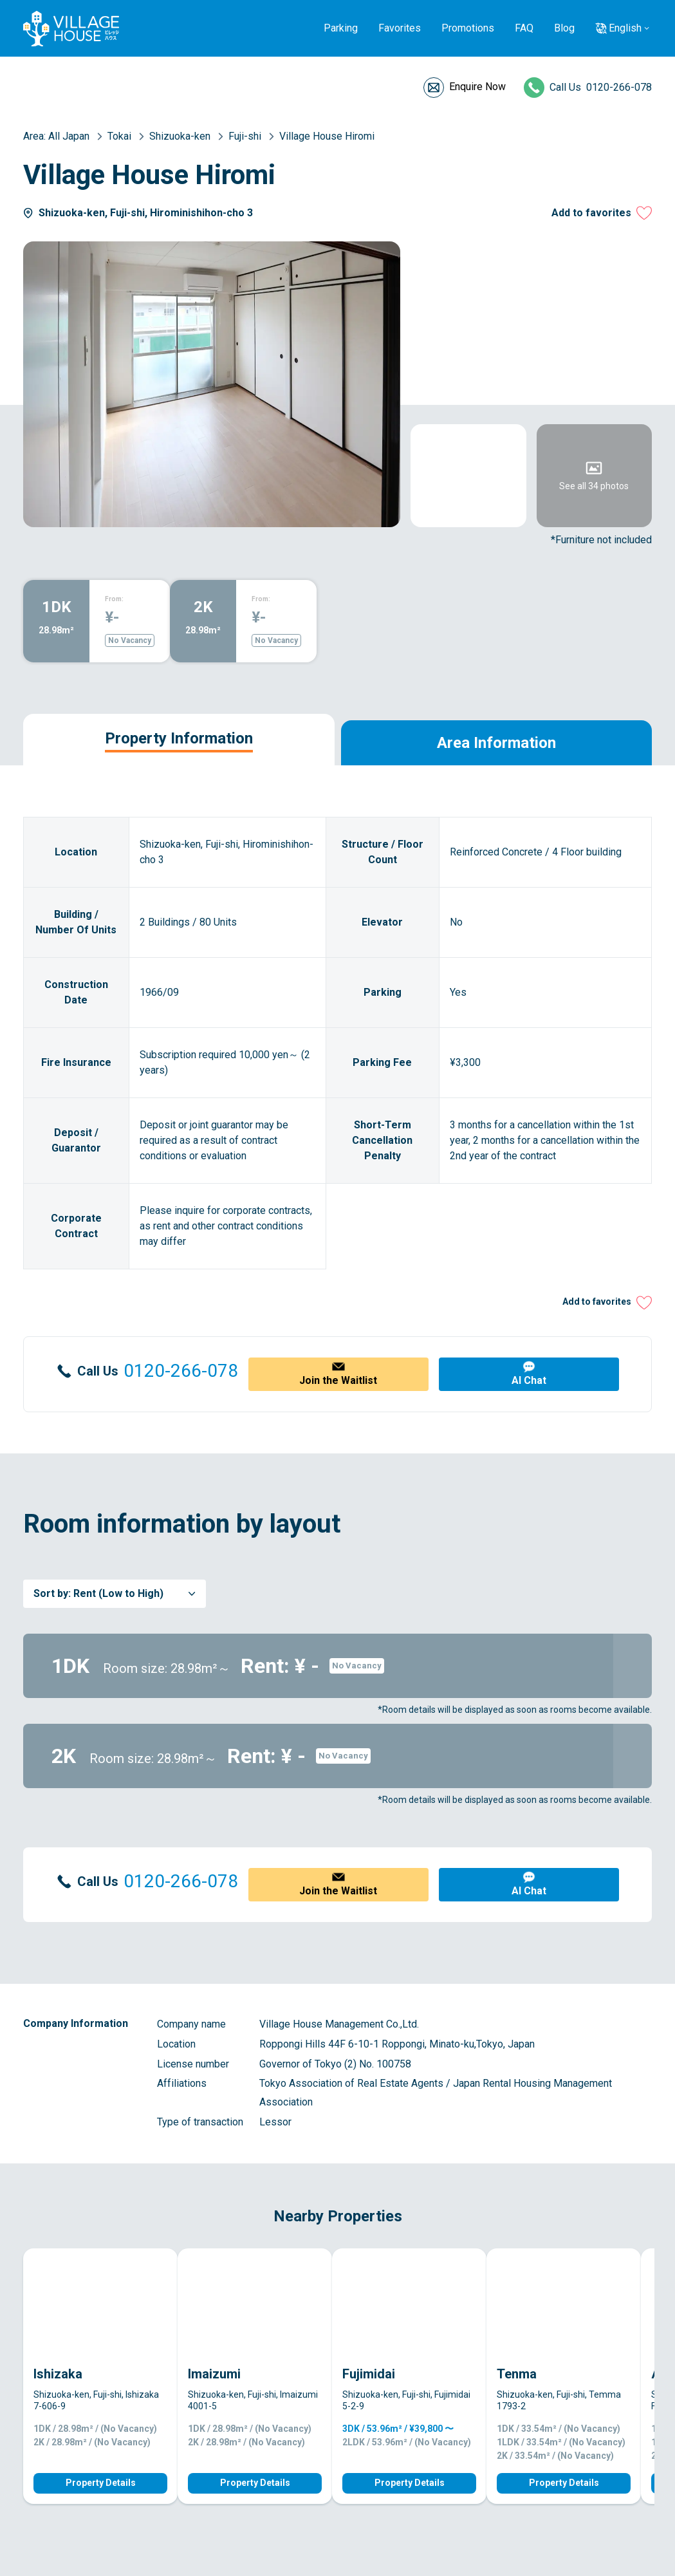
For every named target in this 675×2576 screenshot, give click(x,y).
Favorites (399, 28)
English (625, 28)
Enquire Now (477, 86)
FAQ (524, 28)
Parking (341, 28)
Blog (564, 28)
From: (114, 598)
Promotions (467, 28)
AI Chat (529, 1380)
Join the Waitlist (338, 1380)
